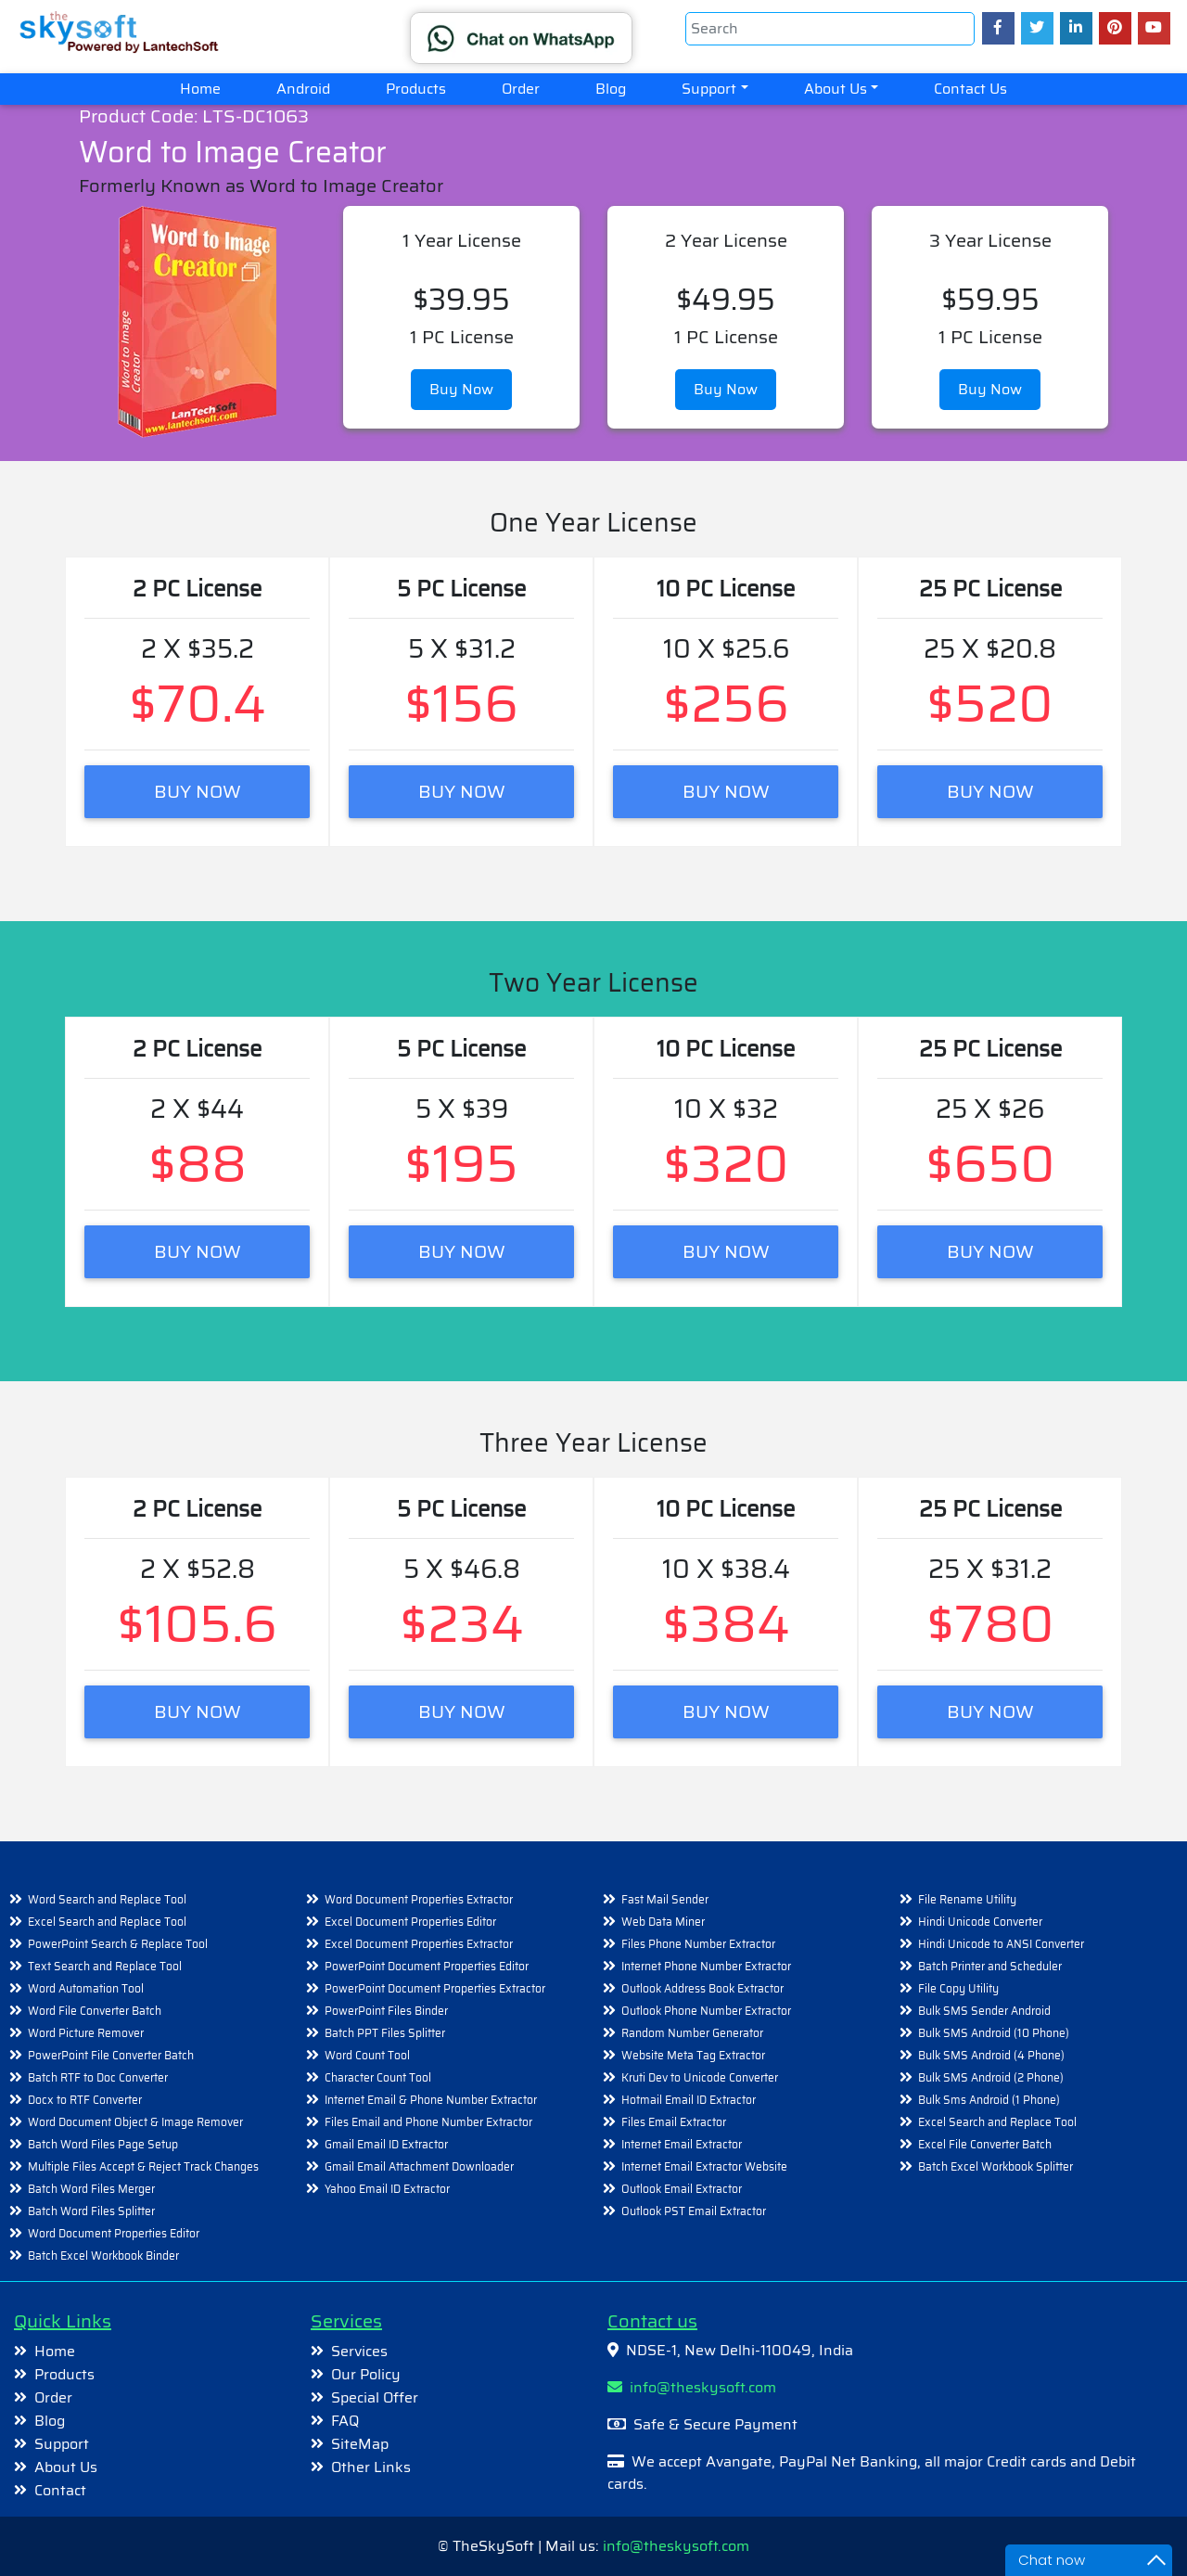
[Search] (830, 28)
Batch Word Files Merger (91, 2189)
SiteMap (360, 2443)
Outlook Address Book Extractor (702, 1988)
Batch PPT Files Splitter (385, 2033)
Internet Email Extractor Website (704, 2166)
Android (303, 88)
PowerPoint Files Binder (386, 2010)
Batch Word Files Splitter (91, 2211)
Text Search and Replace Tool (105, 1966)
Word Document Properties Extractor (419, 1899)
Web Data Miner (663, 1921)
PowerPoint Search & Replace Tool (118, 1944)
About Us (835, 88)
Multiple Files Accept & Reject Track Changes (143, 2166)
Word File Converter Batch (94, 2010)
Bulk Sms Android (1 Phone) (989, 2099)
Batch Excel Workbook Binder (103, 2255)
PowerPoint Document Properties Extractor (435, 1988)
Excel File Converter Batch (985, 2144)
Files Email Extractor (673, 2122)
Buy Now (461, 389)
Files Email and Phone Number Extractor (428, 2122)
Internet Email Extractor (681, 2144)
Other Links (371, 2467)
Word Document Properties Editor (113, 2233)
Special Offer (374, 2397)
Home (214, 88)
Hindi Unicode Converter (980, 1921)
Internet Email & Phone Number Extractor (431, 2099)
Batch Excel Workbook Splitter (995, 2166)
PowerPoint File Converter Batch (111, 2055)
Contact (60, 2490)
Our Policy (366, 2374)
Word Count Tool (367, 2055)
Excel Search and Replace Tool (107, 1921)
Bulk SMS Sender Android (984, 2010)
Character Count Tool (378, 2077)
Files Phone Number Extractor (698, 1944)
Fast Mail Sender (664, 1899)
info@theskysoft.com (691, 2387)
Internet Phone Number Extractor (706, 1966)
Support (709, 88)
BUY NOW (197, 791)
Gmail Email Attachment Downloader (419, 2166)
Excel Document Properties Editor (410, 1921)
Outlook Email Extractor (681, 2189)
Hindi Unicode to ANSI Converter (1001, 1944)
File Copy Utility (958, 1988)
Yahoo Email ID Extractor (387, 2189)
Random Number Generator (692, 2033)
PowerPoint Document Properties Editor (427, 1966)
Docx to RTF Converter (85, 2099)
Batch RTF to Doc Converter (98, 2077)
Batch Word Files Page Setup (103, 2144)
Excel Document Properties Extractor (419, 1944)
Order (521, 88)
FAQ (345, 2420)
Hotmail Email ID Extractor (688, 2099)
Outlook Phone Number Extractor (706, 2010)
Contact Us (970, 88)
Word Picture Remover (86, 2033)
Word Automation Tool (86, 1988)
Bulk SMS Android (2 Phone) (991, 2077)
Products (416, 88)
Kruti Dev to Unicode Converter (699, 2077)
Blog (610, 88)
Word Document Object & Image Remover (135, 2122)
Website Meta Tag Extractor (693, 2055)
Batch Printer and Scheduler (990, 1966)
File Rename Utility (967, 1899)
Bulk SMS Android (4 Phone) (991, 2055)
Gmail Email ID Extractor (386, 2144)
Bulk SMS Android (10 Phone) (993, 2033)
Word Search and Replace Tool (107, 1899)
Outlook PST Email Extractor (693, 2211)
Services (359, 2351)
